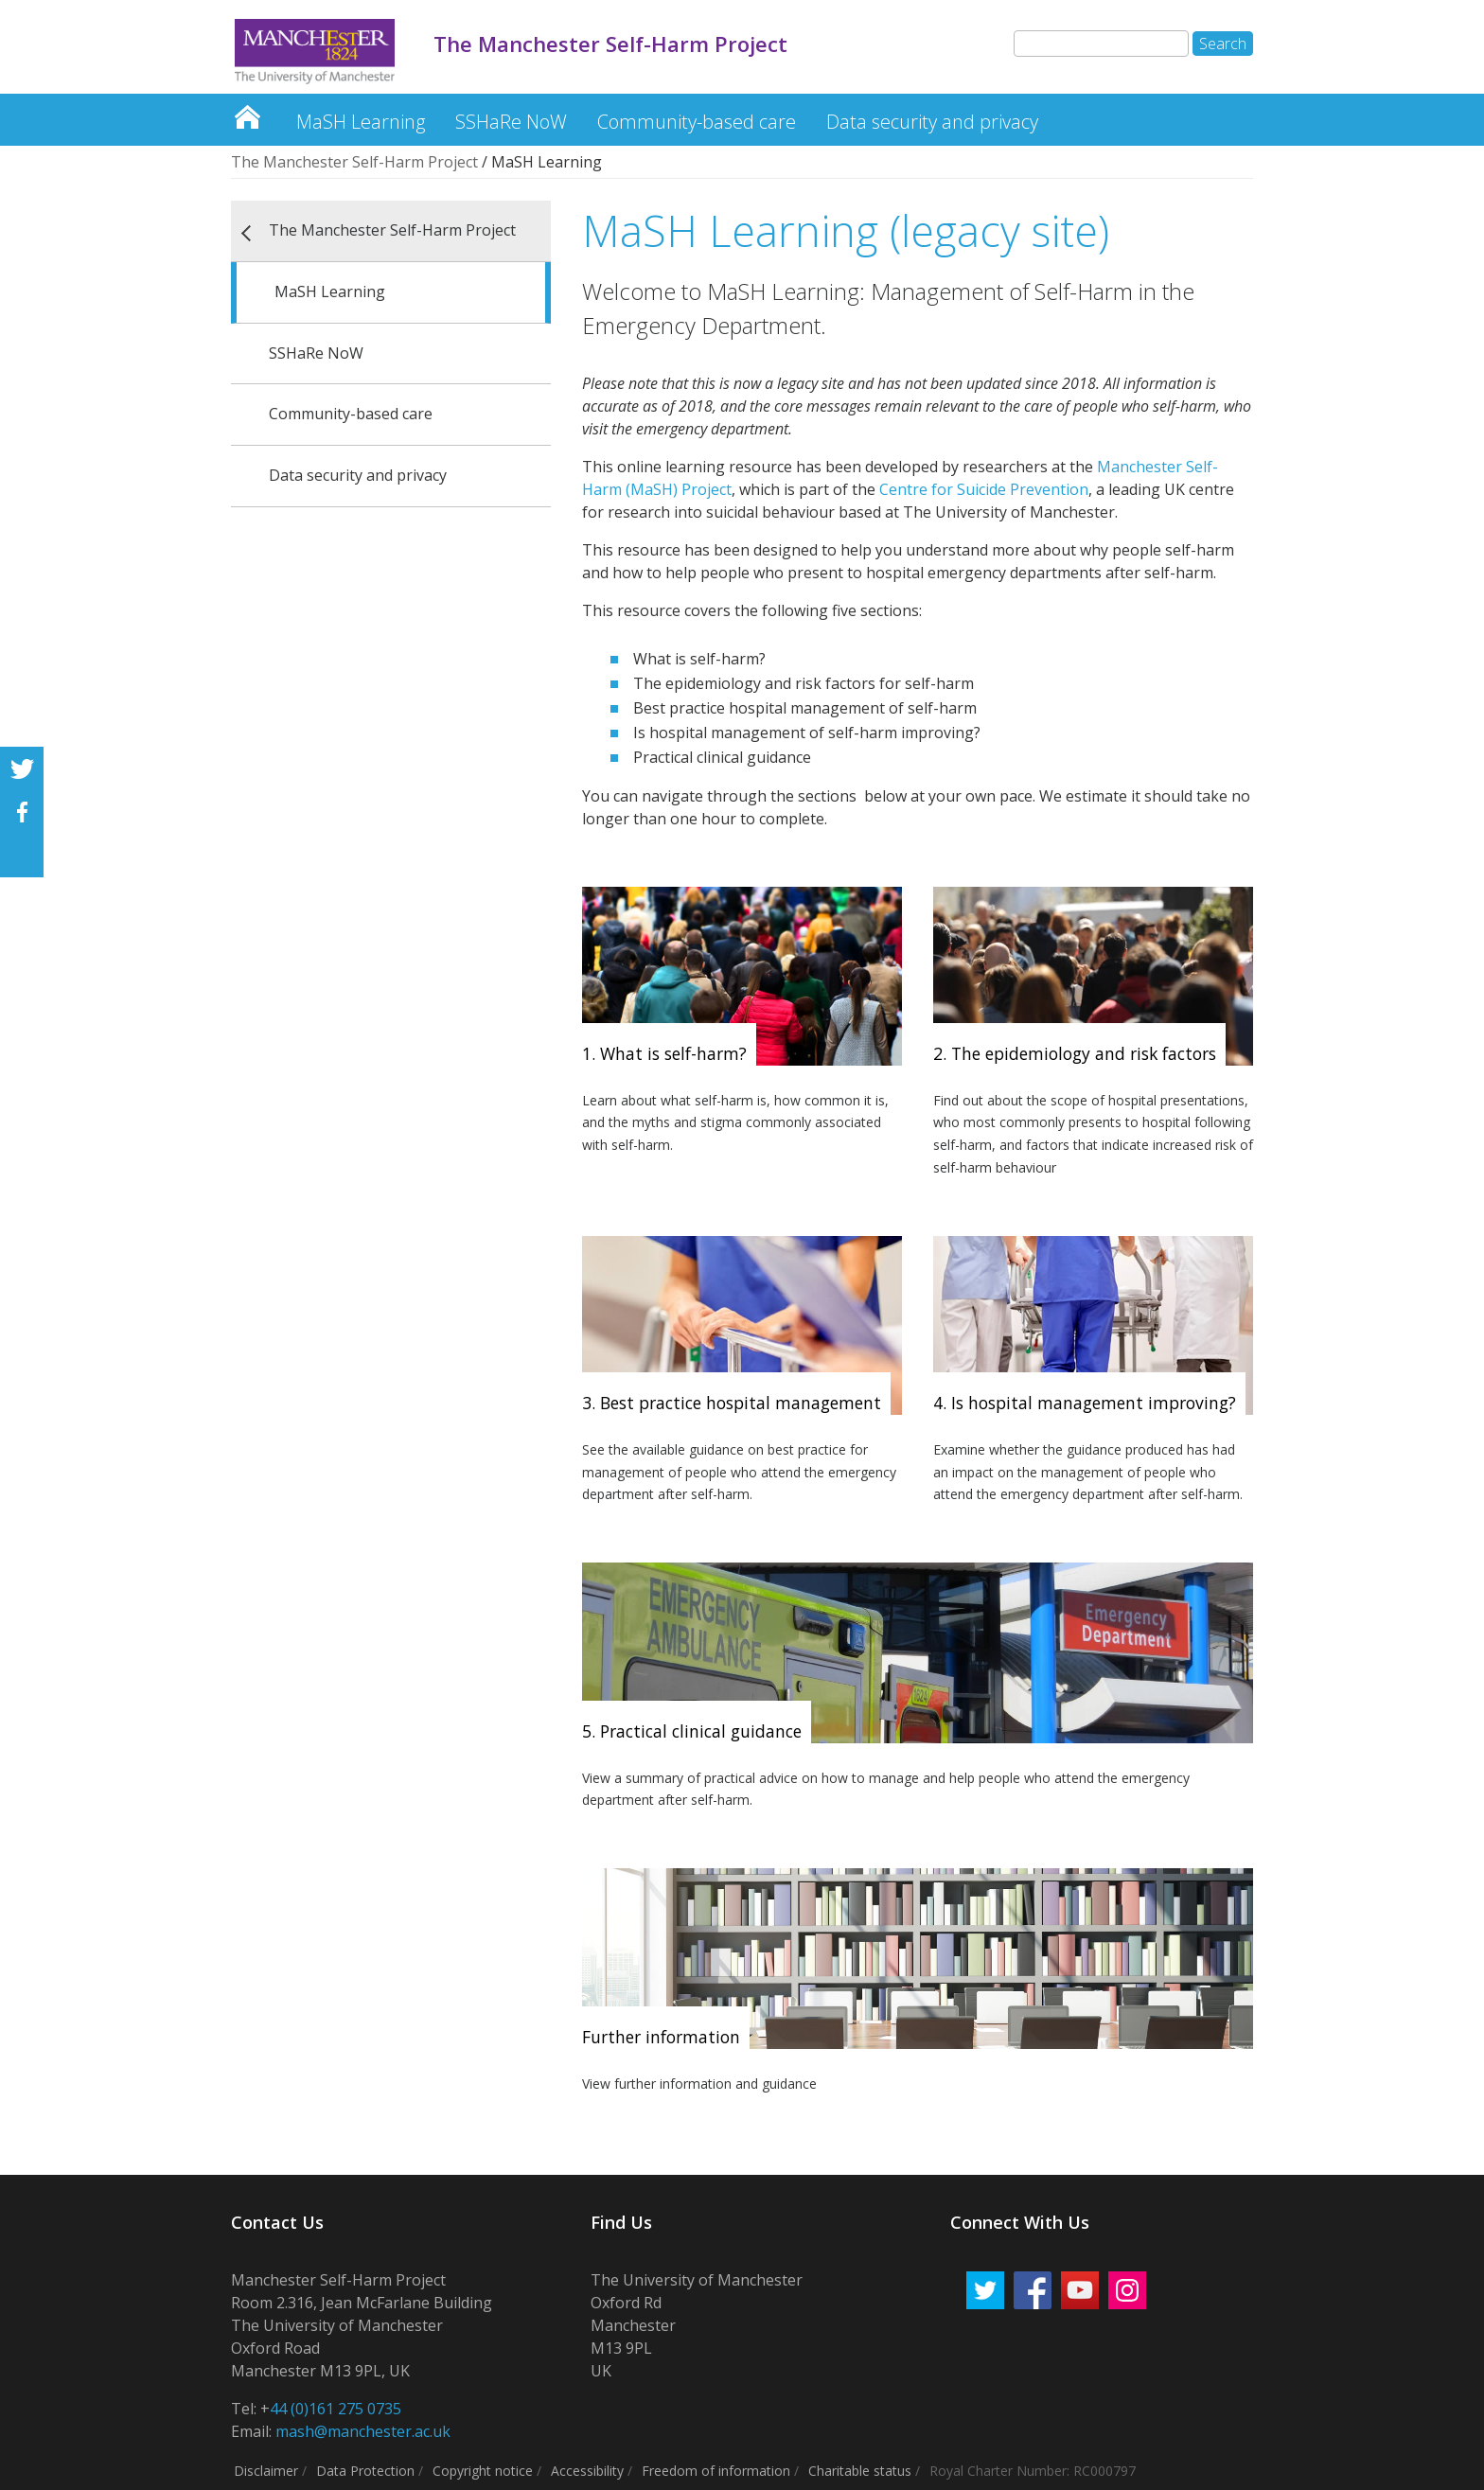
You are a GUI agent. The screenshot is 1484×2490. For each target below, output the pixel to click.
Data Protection (365, 2471)
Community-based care (696, 121)
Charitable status (859, 2471)
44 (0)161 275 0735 (335, 2408)
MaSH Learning (360, 121)
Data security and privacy (932, 121)
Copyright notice (483, 2471)
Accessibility (587, 2471)
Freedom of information (716, 2471)
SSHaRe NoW (511, 121)
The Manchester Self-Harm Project (247, 112)
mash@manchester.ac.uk (362, 2431)
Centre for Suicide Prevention (981, 489)
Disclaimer (266, 2471)
